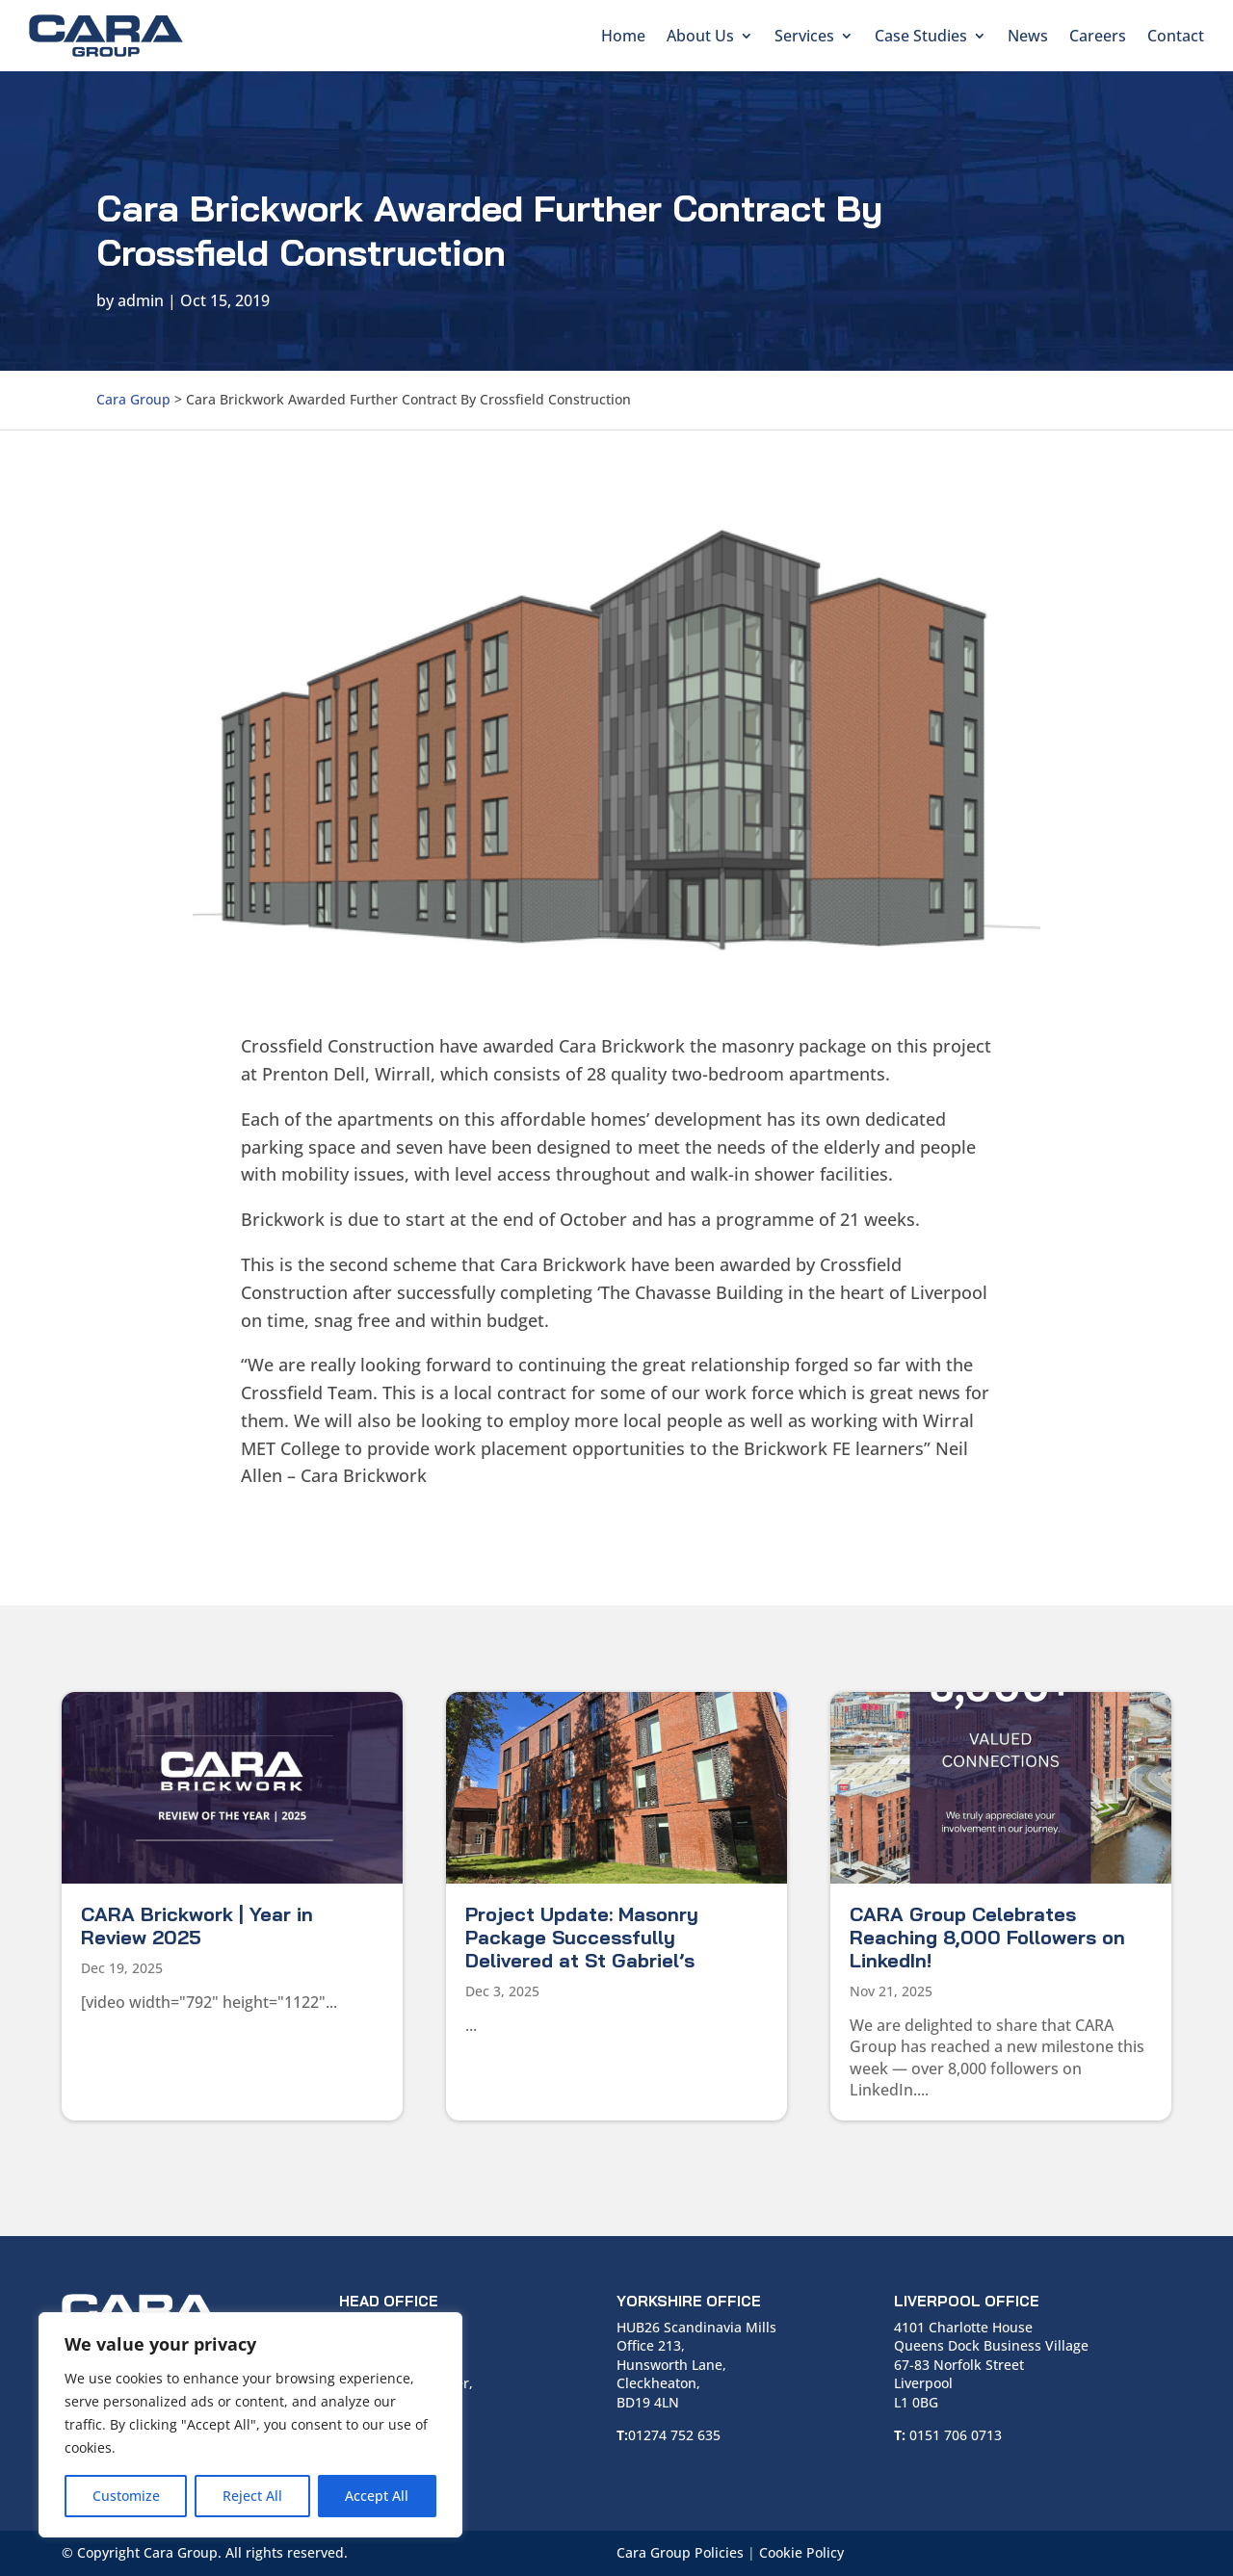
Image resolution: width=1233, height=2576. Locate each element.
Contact (1175, 35)
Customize (126, 2495)
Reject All (252, 2495)
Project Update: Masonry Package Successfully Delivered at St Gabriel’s (581, 1937)
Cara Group (133, 399)
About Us (700, 35)
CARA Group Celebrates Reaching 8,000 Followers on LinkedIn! (987, 1937)
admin (141, 300)
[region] (250, 2424)
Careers (1097, 35)
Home (623, 35)
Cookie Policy (801, 2552)
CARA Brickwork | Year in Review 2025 (197, 1925)
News (1028, 35)
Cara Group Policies (680, 2552)
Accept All (376, 2495)
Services (804, 35)
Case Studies (921, 35)
